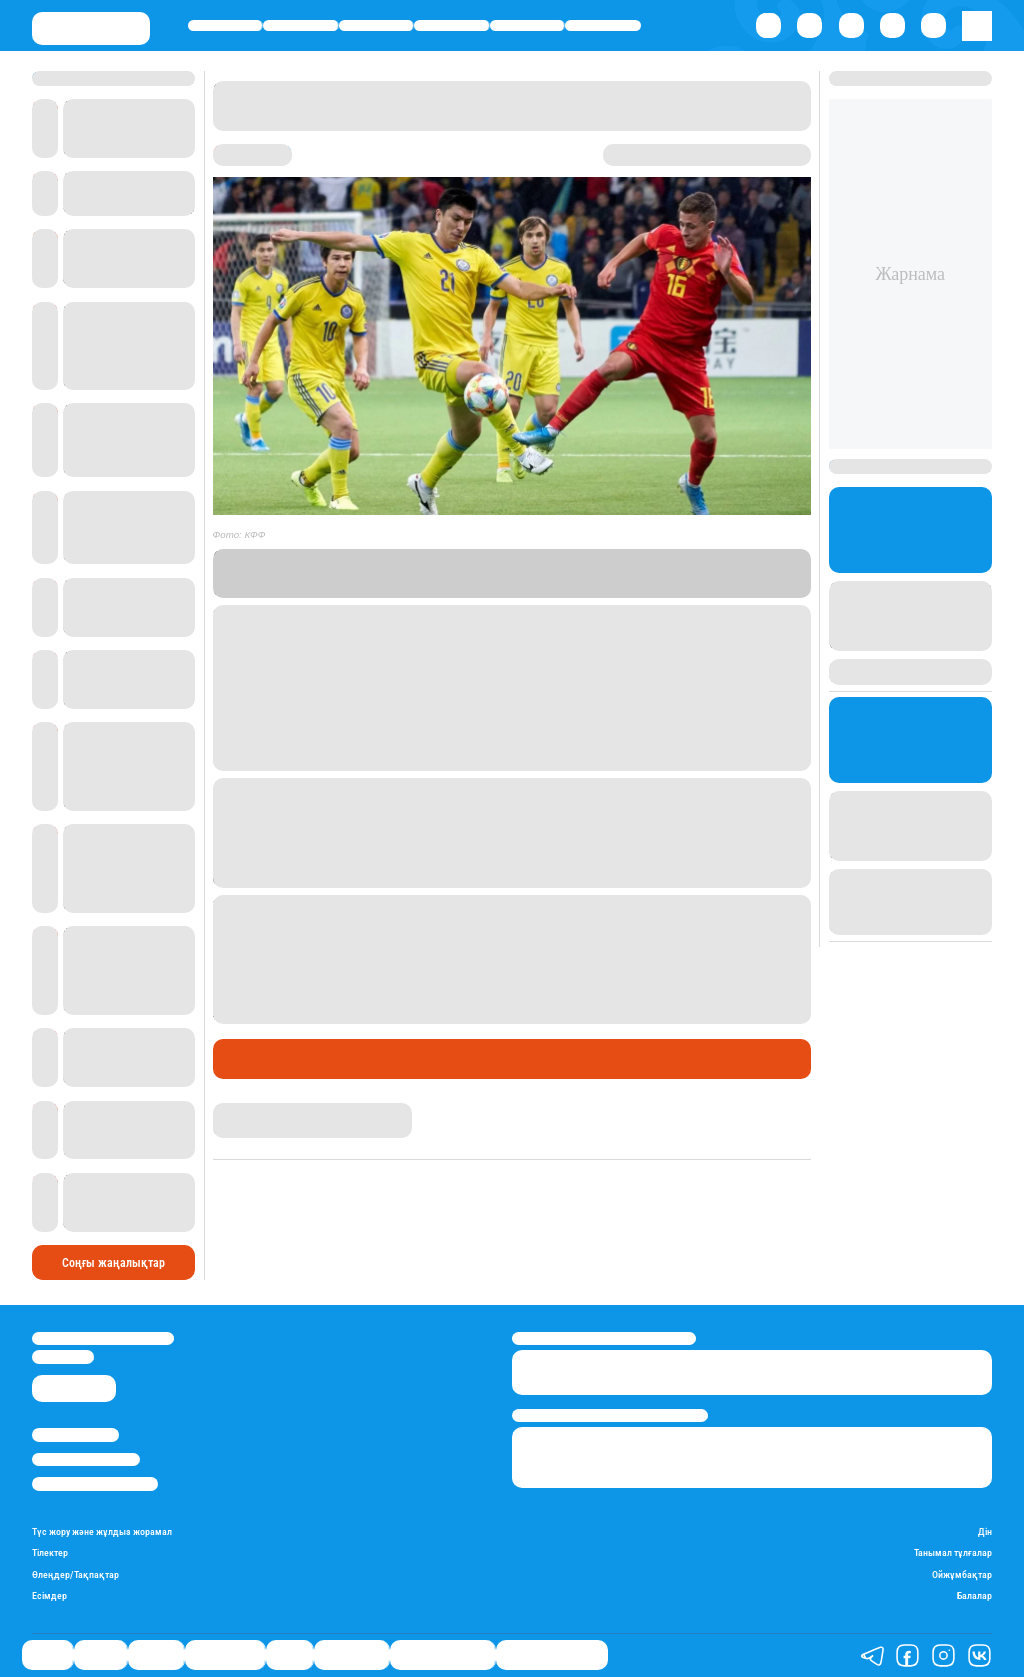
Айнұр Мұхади (253, 1110)
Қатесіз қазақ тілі (442, 1655)
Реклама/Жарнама (86, 1459)
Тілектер (50, 1552)
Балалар (974, 1595)
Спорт (527, 25)
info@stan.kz (63, 1356)
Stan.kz (575, 572)
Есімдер (49, 1595)
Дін (985, 1531)
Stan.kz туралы (75, 1434)
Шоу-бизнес (603, 25)
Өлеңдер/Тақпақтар (75, 1574)
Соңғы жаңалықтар (113, 1263)
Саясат (225, 25)
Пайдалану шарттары (95, 1483)
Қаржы (301, 25)
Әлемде (375, 25)
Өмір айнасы (451, 25)
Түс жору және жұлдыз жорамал (102, 1531)
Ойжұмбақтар (962, 1574)
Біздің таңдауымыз (552, 1655)
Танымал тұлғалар (953, 1552)
